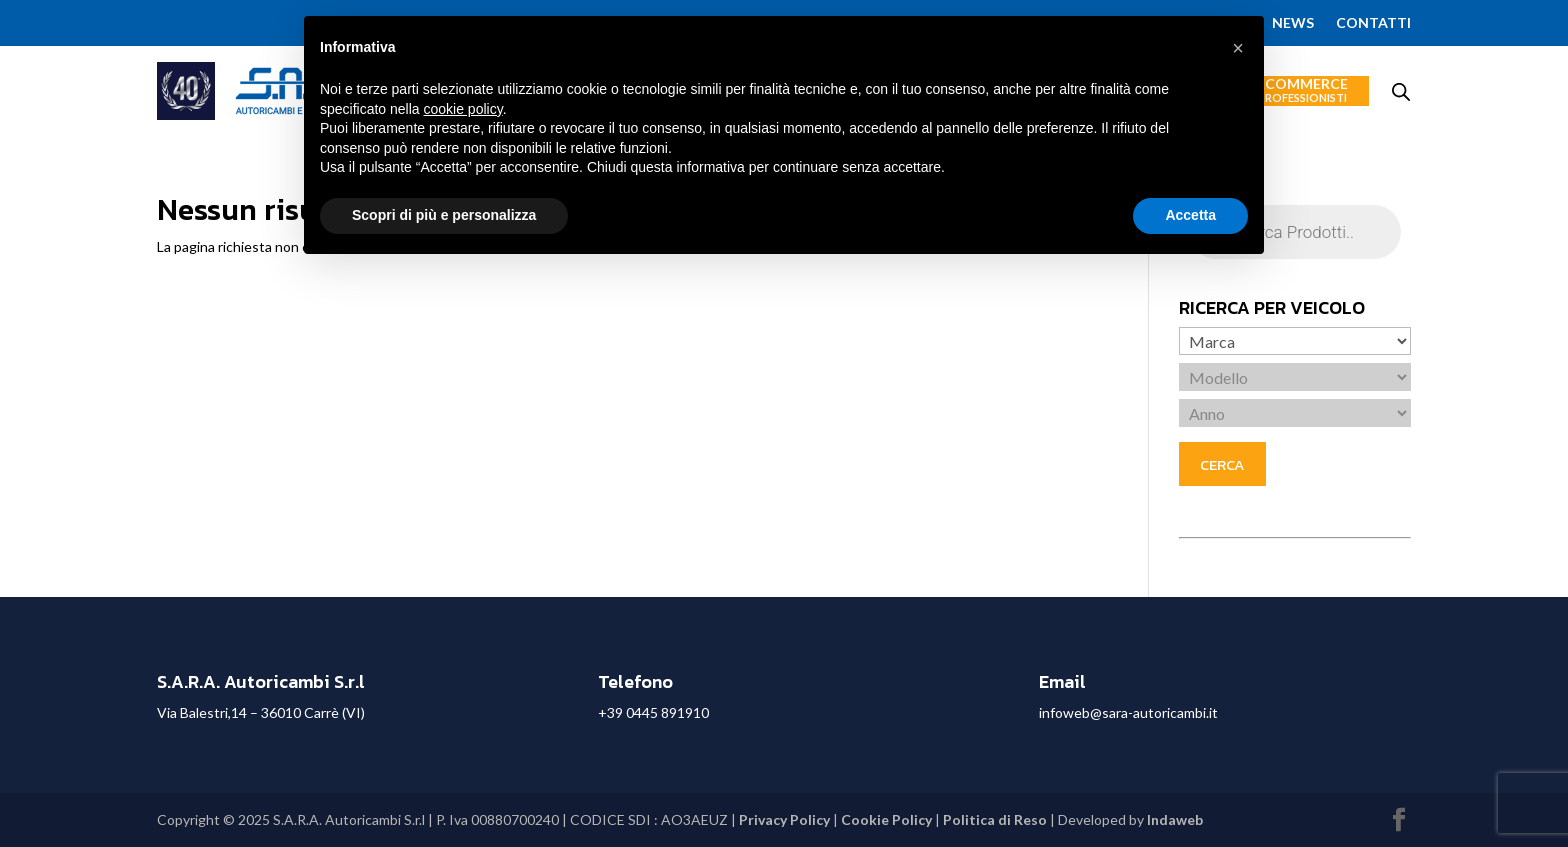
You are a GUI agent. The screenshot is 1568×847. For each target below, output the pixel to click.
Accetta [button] (1190, 215)
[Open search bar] (1401, 91)
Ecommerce (1302, 90)
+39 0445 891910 (653, 712)
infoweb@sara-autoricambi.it (1128, 712)
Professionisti (1302, 97)
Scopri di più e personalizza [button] (444, 215)
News (1293, 23)
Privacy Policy (784, 819)
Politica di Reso (995, 819)
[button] (1238, 48)
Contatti (1373, 23)
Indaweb (1175, 819)
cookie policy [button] (463, 109)
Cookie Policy (886, 819)
